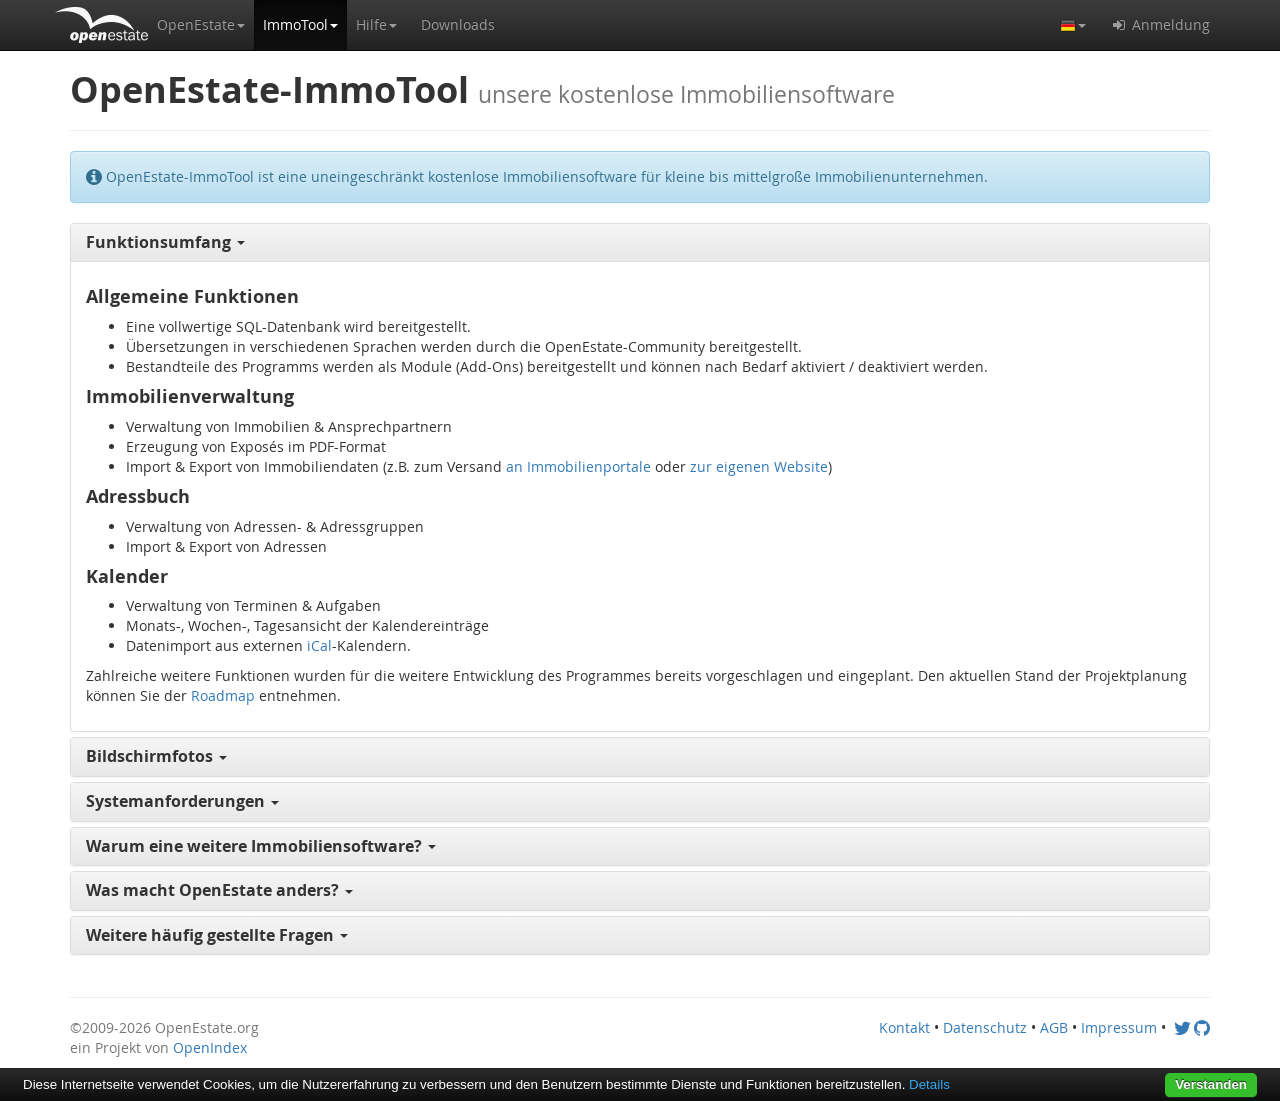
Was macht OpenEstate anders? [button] (219, 890)
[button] (201, 25)
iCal (319, 645)
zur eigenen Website (759, 466)
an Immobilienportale (578, 466)
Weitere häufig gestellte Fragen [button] (217, 935)
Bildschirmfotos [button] (156, 756)
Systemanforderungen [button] (182, 801)
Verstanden (1211, 1084)
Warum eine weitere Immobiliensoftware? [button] (261, 846)
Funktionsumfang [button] (165, 242)
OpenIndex (210, 1047)
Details (929, 1084)
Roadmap (223, 695)
